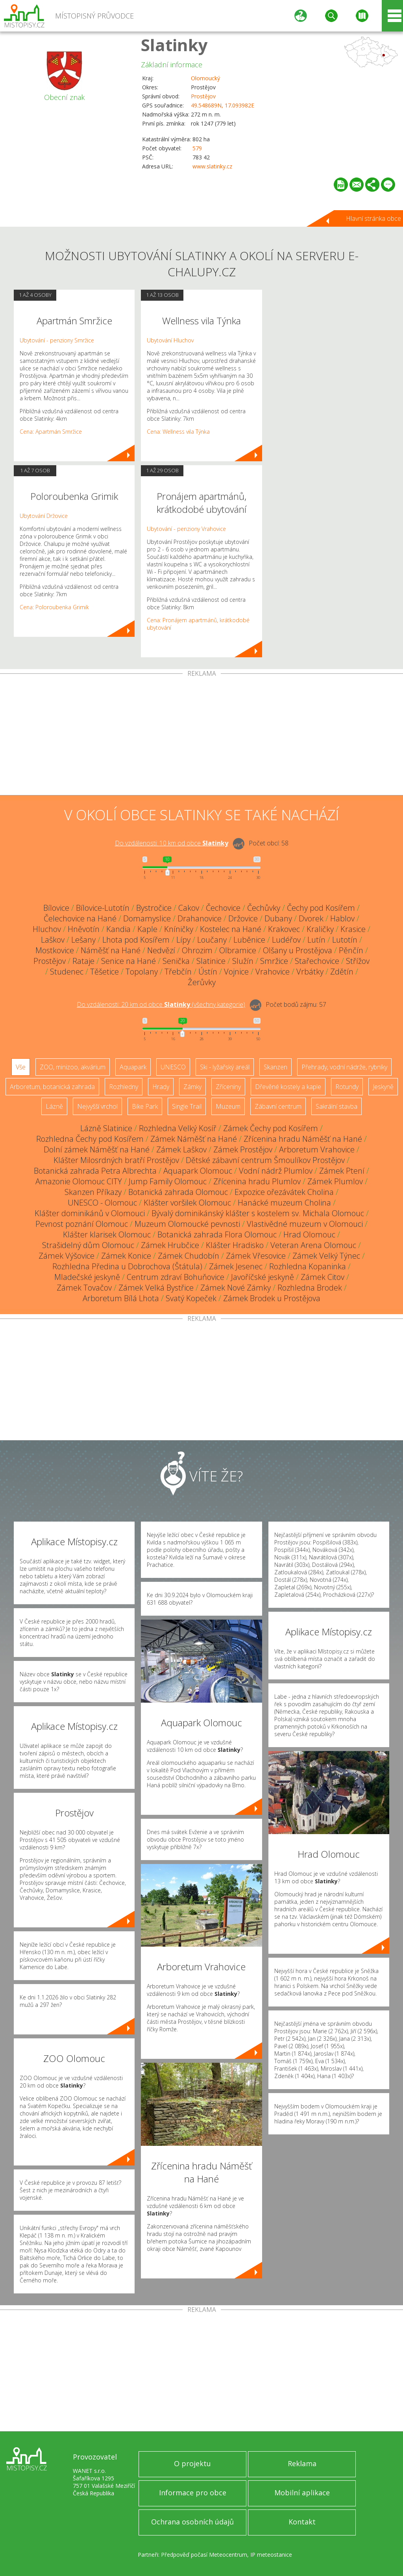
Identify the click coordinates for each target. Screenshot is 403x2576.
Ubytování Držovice (44, 516)
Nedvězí (161, 950)
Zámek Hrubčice (170, 1245)
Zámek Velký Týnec (326, 1255)
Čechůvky (263, 907)
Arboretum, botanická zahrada (52, 1086)
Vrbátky (310, 971)
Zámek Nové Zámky (235, 1287)
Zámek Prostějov (242, 1149)
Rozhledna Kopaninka (307, 1266)
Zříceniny (228, 1086)
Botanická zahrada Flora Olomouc (217, 1234)
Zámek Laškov (181, 1149)
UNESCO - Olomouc (102, 1202)
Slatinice (211, 961)
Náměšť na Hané (110, 950)
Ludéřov (286, 939)
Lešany (83, 939)
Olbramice (237, 950)
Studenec (66, 971)
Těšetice (104, 971)
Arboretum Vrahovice (317, 1149)
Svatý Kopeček (191, 1298)
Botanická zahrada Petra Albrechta (95, 1170)
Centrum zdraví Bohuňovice (175, 1277)
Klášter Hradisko (235, 1245)
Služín (242, 961)
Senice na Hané (128, 961)
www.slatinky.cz (212, 166)
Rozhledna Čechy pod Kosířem (90, 1139)
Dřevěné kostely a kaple (288, 1086)
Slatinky (174, 44)
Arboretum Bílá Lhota (121, 1298)
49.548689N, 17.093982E (222, 105)
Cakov (188, 907)
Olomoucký (205, 78)
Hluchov (47, 929)
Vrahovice (272, 971)
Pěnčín (351, 950)
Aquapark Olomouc (197, 1170)
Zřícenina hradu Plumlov (257, 1181)
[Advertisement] (201, 736)
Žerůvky (202, 982)
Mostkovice (54, 950)
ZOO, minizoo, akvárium (72, 1067)
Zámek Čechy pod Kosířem (270, 1128)
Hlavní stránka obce (373, 218)
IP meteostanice (271, 2554)
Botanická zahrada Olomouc (178, 1192)
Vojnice (236, 971)
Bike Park (145, 1106)
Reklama (302, 2463)
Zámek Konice (126, 1255)
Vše (21, 1067)
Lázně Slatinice (106, 1128)
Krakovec (284, 929)
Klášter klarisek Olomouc (107, 1234)
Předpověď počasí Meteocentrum (204, 2554)
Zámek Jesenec (236, 1266)
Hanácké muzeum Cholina (284, 1202)
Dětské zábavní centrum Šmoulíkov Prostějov (265, 1160)
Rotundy (347, 1086)
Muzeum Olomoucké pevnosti (187, 1224)
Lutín (316, 939)
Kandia (118, 929)
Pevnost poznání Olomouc (81, 1224)
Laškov (53, 939)
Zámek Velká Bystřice (156, 1287)
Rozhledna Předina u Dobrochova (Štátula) (127, 1266)
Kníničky (178, 929)
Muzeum (228, 1106)
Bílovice (56, 907)
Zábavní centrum (278, 1106)
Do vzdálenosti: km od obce (171, 843)
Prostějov (203, 96)
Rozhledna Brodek (309, 1287)
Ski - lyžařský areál (225, 1067)
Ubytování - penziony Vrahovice (186, 529)
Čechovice (223, 907)
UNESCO (173, 1067)
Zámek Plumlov (335, 1181)
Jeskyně (383, 1086)
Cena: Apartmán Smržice (51, 431)
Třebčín (178, 971)
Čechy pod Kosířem (321, 907)
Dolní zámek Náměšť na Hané (97, 1149)
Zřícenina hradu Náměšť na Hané (303, 1139)
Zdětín (341, 971)
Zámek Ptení (341, 1170)
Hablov (342, 918)
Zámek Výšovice (66, 1255)
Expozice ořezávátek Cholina (284, 1192)
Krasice (353, 929)
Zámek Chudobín (188, 1255)
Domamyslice (147, 918)
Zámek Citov (322, 1277)
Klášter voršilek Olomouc (187, 1202)
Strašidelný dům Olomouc (88, 1245)
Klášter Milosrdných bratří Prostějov (116, 1160)
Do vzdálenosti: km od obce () (161, 1004)
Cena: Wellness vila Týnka (178, 431)
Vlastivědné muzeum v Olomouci (305, 1224)
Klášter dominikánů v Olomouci (90, 1213)
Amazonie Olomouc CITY (78, 1181)
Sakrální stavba (336, 1106)
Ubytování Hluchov (170, 340)
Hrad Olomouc (309, 1234)
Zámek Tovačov (84, 1287)
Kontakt (302, 2521)
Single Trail (187, 1106)
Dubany (278, 918)
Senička (176, 961)
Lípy (183, 939)
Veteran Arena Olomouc (313, 1245)
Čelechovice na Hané (80, 918)
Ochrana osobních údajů (192, 2521)
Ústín (207, 971)
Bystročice (154, 907)
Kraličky (320, 929)
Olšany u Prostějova (297, 950)
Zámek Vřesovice (256, 1255)
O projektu (192, 2463)
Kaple (147, 929)
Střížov (358, 961)
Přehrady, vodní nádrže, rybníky (344, 1067)
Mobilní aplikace (302, 2492)
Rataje (83, 961)
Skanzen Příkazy (93, 1192)
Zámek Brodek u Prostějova (271, 1298)
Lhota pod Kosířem (136, 939)
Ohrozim (197, 950)
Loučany (212, 939)
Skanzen (275, 1067)
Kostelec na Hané (230, 929)
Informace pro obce (192, 2492)
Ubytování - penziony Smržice (57, 340)
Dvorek (311, 918)
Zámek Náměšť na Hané (193, 1139)
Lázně (54, 1106)
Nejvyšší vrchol (97, 1106)
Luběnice (249, 939)
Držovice (243, 918)
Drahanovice (199, 918)
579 (197, 148)
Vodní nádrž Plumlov (275, 1170)
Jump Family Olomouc (168, 1181)
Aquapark (133, 1067)
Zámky (192, 1086)
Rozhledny (123, 1086)
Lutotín (344, 939)
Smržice (274, 961)
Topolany (142, 971)
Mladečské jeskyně (87, 1277)
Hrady (160, 1086)
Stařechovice (317, 961)
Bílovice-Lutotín (102, 907)
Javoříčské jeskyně (262, 1277)
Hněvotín (84, 929)
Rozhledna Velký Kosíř (177, 1128)
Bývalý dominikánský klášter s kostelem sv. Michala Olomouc (258, 1213)
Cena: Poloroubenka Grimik (54, 607)
